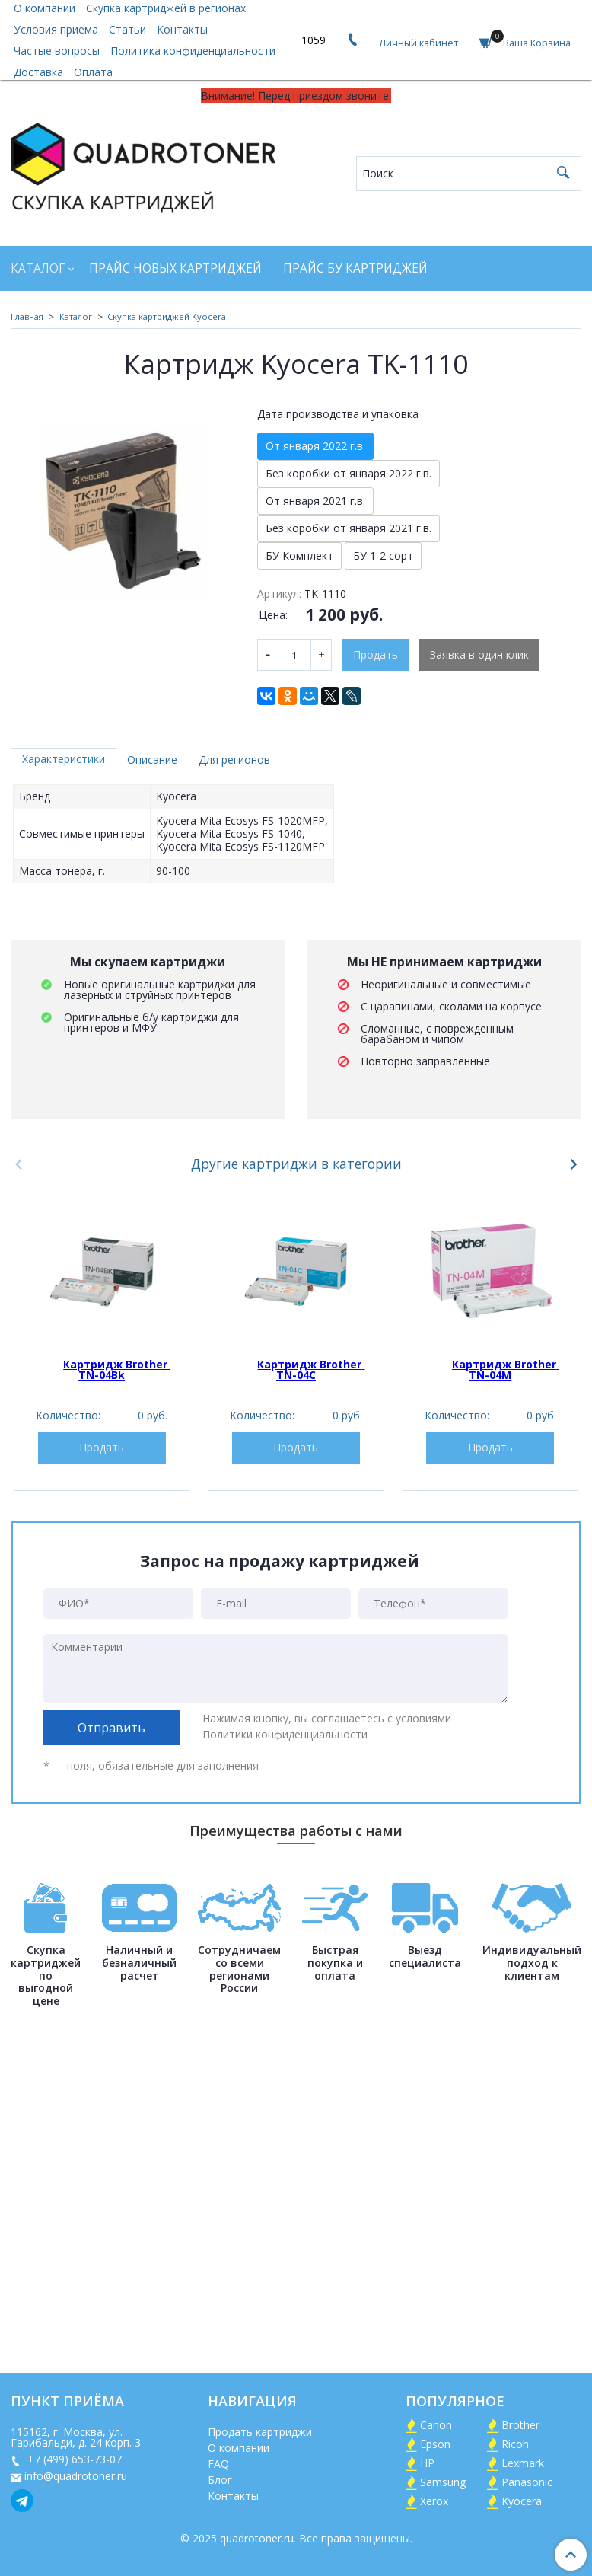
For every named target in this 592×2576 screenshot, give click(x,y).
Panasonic (526, 2482)
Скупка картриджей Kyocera (166, 316)
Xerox (434, 2501)
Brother (520, 2425)
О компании (238, 2447)
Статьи (127, 29)
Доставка (38, 72)
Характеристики (63, 759)
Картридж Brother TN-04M (505, 1369)
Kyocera (521, 2501)
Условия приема (56, 29)
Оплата (93, 72)
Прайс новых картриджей (175, 268)
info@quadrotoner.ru (75, 2476)
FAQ (218, 2463)
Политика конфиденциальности (192, 50)
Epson (435, 2444)
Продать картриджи (260, 2431)
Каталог (38, 268)
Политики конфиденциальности (285, 1734)
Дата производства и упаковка (338, 414)
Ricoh (515, 2444)
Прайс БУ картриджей (355, 268)
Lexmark (522, 2463)
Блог (220, 2479)
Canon (436, 2425)
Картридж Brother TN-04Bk (116, 1369)
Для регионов (234, 759)
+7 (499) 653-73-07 (73, 2459)
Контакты (182, 29)
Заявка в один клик (479, 654)
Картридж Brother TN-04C (310, 1369)
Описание (152, 759)
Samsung (443, 2482)
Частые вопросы (57, 50)
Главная (27, 316)
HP (427, 2463)
